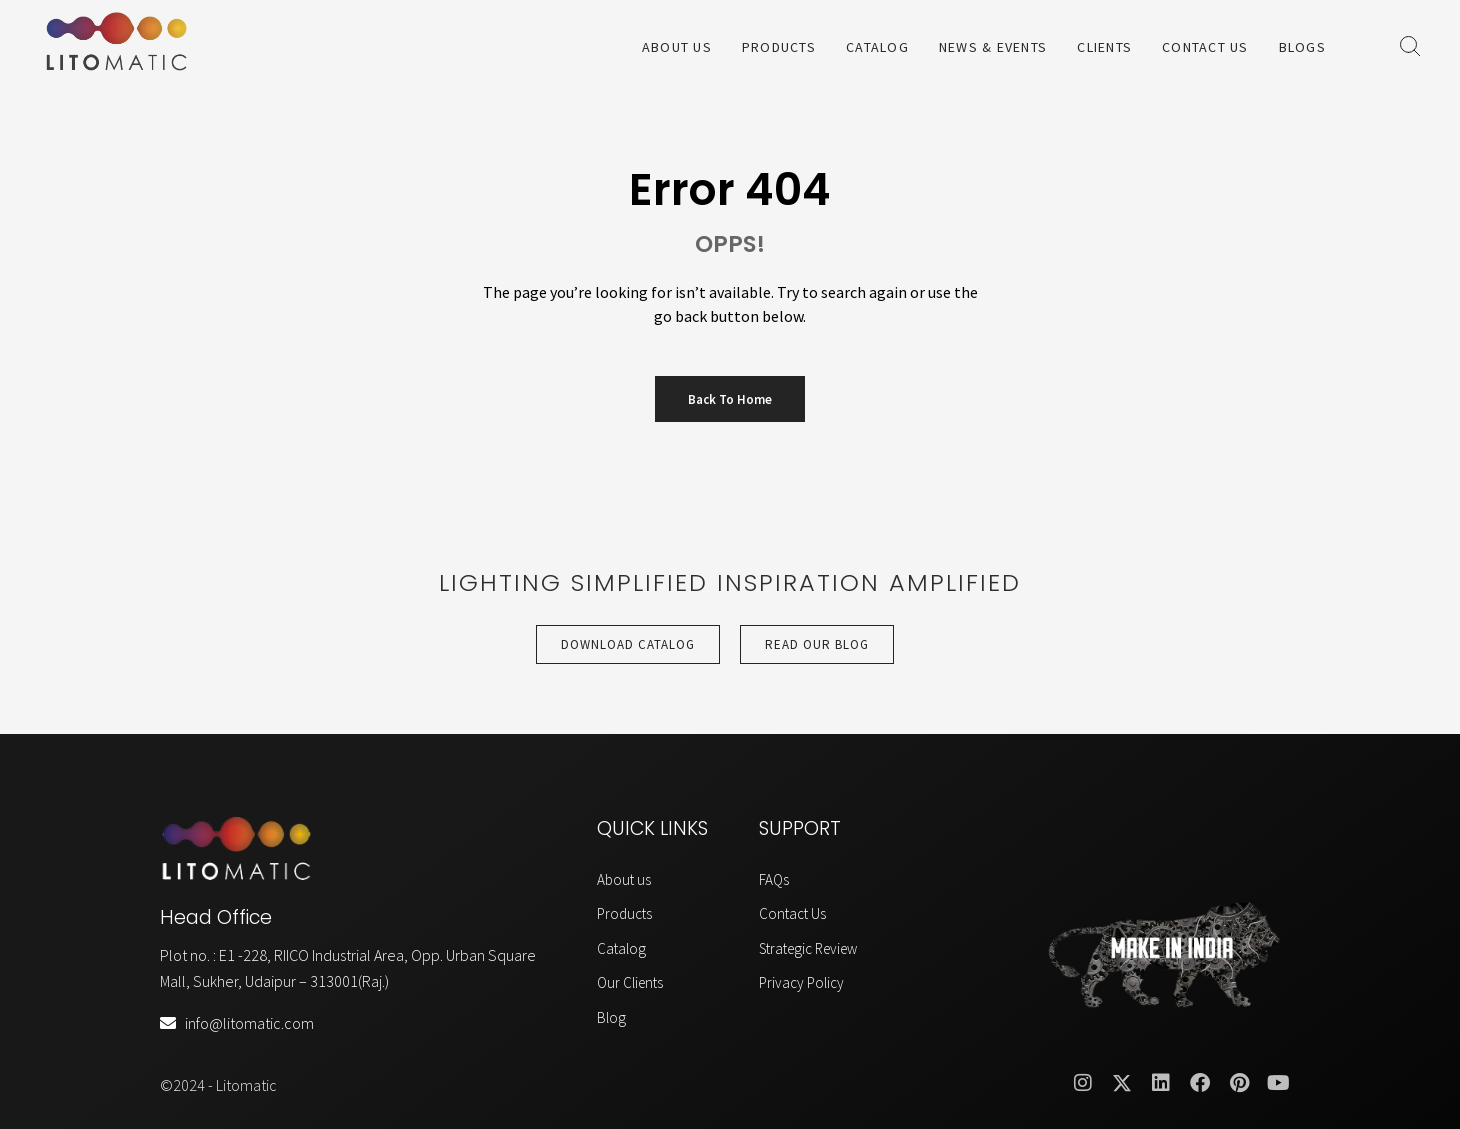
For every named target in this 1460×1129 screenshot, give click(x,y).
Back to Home (730, 399)
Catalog (877, 47)
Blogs (1302, 47)
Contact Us (1205, 47)
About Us (677, 47)
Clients (1104, 47)
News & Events (993, 47)
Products (779, 47)
